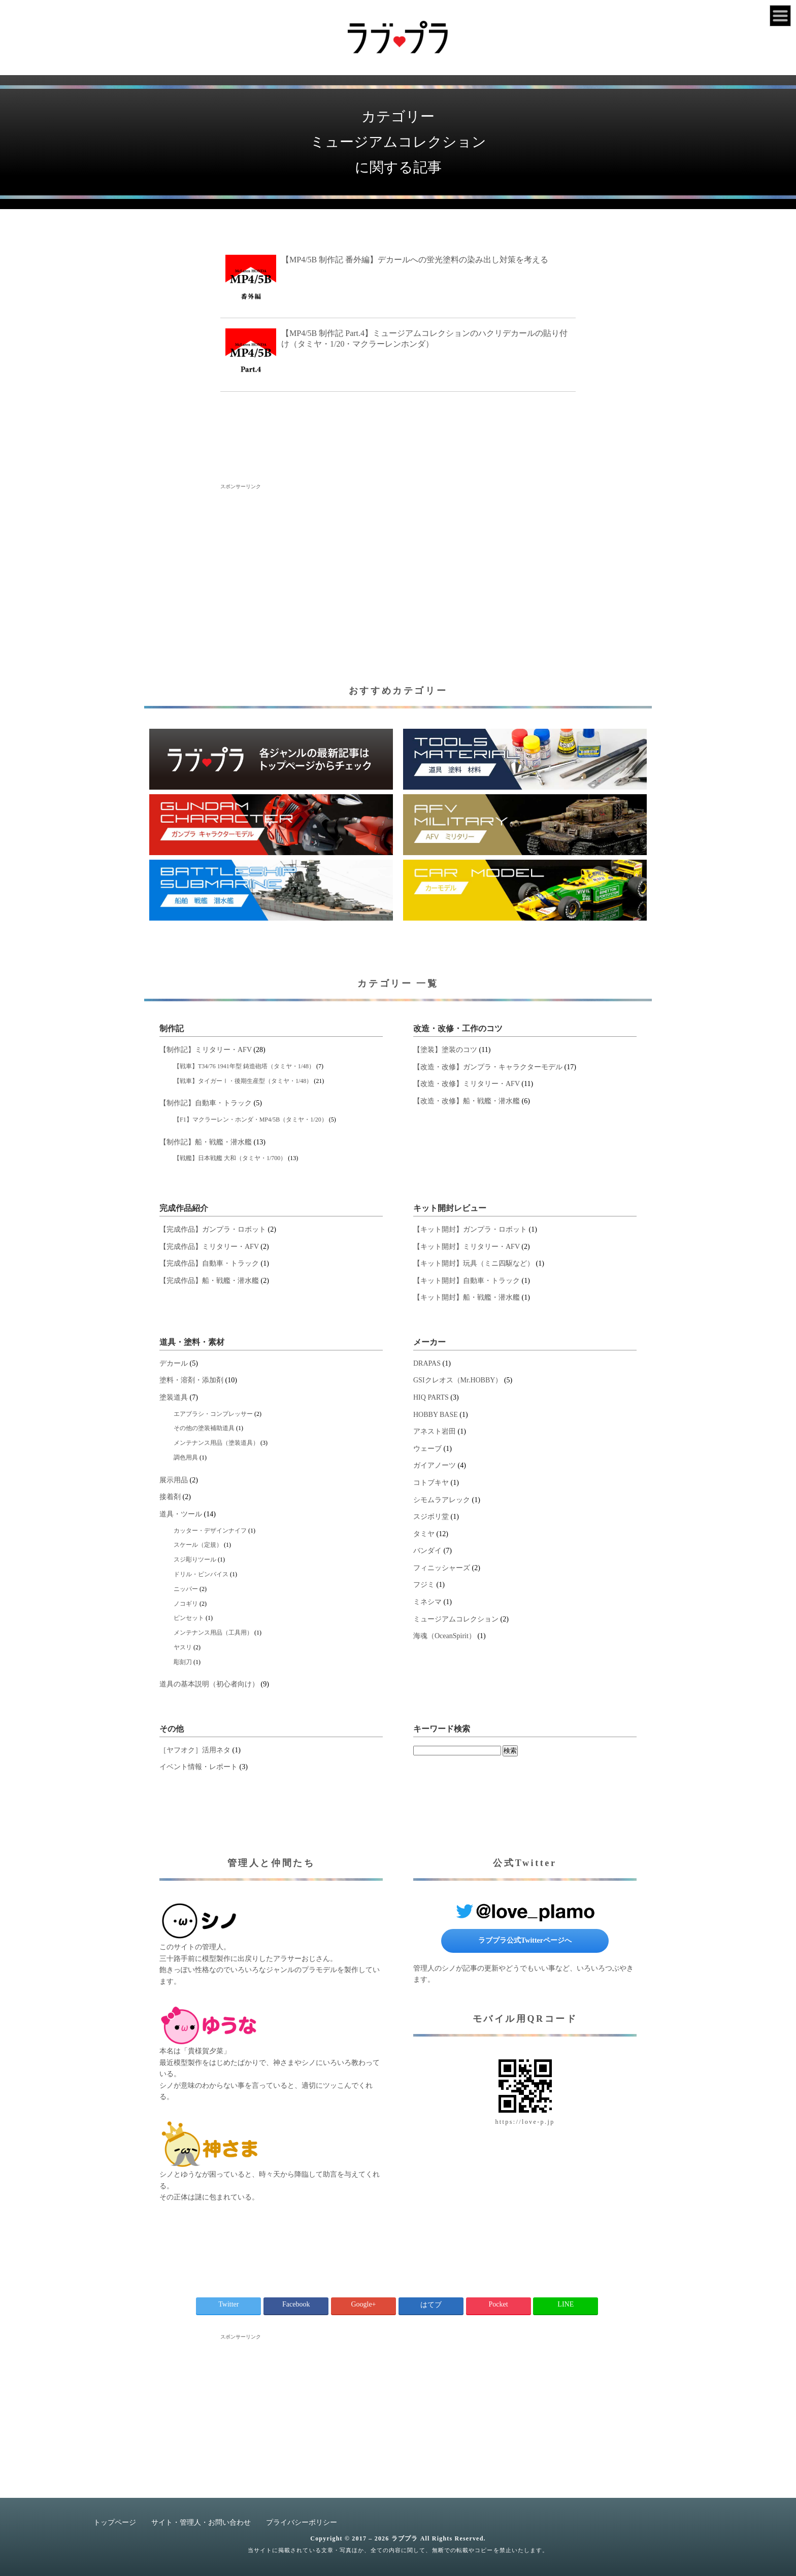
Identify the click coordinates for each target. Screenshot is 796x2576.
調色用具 (186, 1457)
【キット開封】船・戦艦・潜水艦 (466, 1297)
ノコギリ (186, 1603)
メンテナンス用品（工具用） (213, 1632)
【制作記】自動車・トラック (205, 1103)
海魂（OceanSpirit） (444, 1636)
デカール (173, 1363)
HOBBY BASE (435, 1414)
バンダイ (427, 1550)
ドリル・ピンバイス (201, 1574)
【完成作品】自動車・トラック (209, 1263)
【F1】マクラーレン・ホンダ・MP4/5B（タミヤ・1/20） (250, 1119)
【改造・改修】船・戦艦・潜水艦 (466, 1101)
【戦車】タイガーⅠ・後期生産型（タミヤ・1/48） (243, 1080)
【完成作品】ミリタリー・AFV (209, 1246)
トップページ (114, 2522)
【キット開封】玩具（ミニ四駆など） (473, 1263)
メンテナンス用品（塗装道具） (216, 1442)
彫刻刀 (183, 1662)
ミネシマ (427, 1602)
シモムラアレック (441, 1500)
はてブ (431, 2305)
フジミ (424, 1584)
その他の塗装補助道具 (204, 1428)
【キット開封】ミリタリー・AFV (466, 1246)
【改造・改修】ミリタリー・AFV (466, 1084)
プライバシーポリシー (301, 2522)
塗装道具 (173, 1397)
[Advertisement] (398, 561)
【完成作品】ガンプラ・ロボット (212, 1229)
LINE (565, 2304)
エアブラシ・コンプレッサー (213, 1413)
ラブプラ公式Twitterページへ (525, 1940)
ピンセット (189, 1617)
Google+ (363, 2304)
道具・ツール (180, 1514)
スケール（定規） (198, 1544)
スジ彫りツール (195, 1559)
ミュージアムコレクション (456, 1619)
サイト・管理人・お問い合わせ (201, 2522)
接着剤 (170, 1497)
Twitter (228, 2304)
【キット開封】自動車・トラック (466, 1280)
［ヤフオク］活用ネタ (194, 1750)
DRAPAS (427, 1363)
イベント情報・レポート (198, 1767)
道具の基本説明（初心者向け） (209, 1684)
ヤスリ (183, 1647)
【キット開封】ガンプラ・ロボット (470, 1229)
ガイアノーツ (434, 1465)
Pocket (498, 2304)
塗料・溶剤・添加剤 (191, 1380)
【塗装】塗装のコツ (445, 1050)
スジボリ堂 (431, 1516)
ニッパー (186, 1588)
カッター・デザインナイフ (210, 1530)
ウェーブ (427, 1448)
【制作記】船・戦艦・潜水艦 (205, 1142)
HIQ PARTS (431, 1397)
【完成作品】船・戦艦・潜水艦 (209, 1280)
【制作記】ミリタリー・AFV (205, 1050)
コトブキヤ (431, 1482)
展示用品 (173, 1480)
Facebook (296, 2304)
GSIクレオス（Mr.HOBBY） (457, 1380)
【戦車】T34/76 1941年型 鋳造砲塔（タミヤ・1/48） (244, 1066)
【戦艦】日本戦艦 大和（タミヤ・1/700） (230, 1158)
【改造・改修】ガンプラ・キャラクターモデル (487, 1067)
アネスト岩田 (434, 1431)
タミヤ (424, 1534)
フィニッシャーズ (441, 1568)
